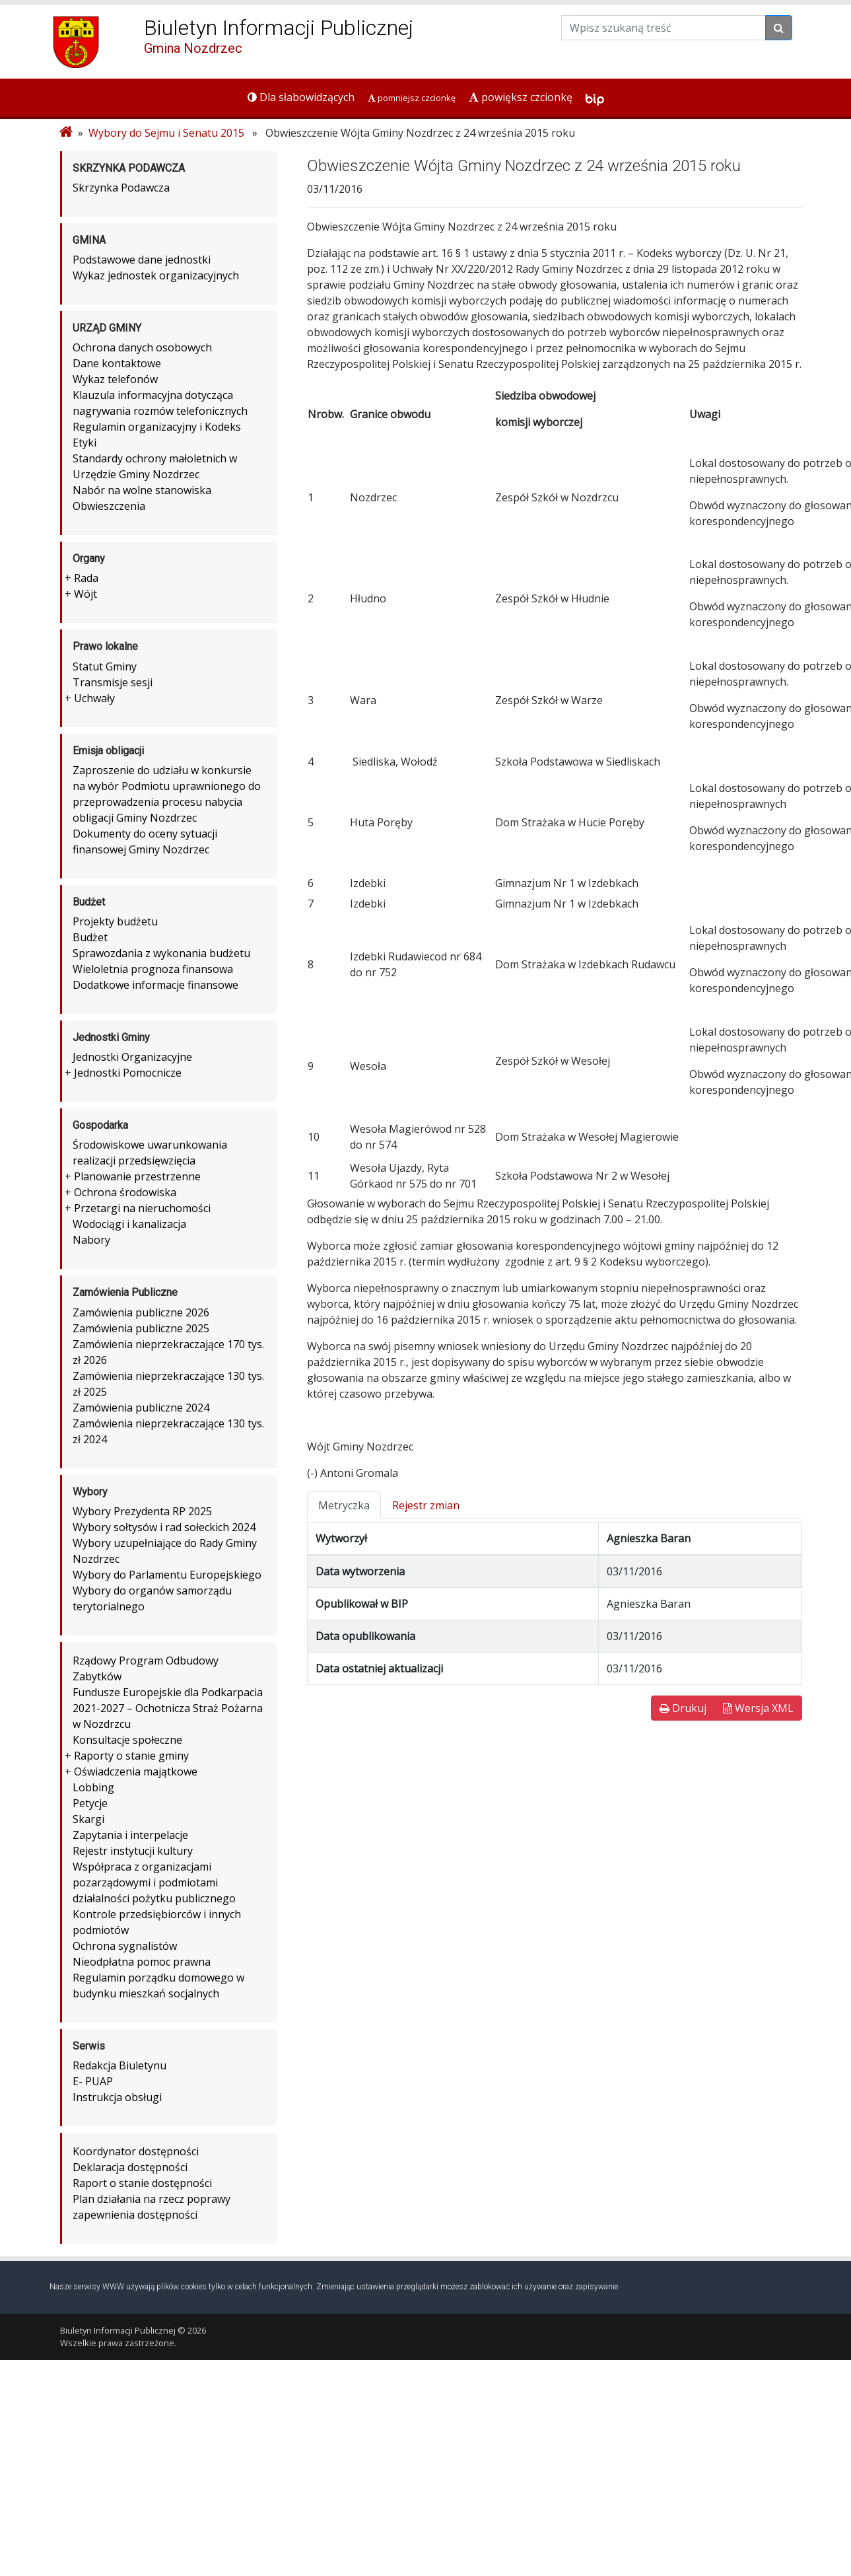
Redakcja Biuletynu (119, 2065)
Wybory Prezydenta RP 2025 (142, 1511)
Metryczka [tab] (344, 1505)
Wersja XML (758, 1708)
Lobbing (93, 1787)
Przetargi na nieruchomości (142, 1208)
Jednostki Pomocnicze (128, 1072)
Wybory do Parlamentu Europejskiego (167, 1574)
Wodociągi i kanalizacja (129, 1224)
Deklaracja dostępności (130, 2167)
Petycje (90, 1803)
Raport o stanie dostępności (142, 2183)
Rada (86, 578)
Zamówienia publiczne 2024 (141, 1407)
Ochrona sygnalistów (125, 1946)
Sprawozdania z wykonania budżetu (161, 953)
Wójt (85, 594)
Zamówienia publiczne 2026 (141, 1312)
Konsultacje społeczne (127, 1740)
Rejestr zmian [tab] (426, 1505)
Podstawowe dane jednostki (142, 259)
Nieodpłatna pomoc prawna (142, 1961)
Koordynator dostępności (136, 2151)
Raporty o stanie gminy (131, 1755)
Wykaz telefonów (115, 379)
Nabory (91, 1240)
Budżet (90, 937)
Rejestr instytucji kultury (133, 1850)
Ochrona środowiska (125, 1192)
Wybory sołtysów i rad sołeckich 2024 (164, 1527)
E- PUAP (93, 2081)
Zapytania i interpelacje (130, 1835)
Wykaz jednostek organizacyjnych (156, 275)
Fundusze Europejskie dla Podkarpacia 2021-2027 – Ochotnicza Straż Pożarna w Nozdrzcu (168, 1708)
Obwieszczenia (109, 506)
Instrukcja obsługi (117, 2097)
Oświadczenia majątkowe (135, 1771)
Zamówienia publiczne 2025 (141, 1328)
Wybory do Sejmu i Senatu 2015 (166, 132)
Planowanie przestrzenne (137, 1176)
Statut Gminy (105, 666)
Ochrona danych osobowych (142, 347)
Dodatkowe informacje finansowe (155, 985)
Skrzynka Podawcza (121, 187)
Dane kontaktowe (117, 363)
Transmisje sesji (113, 682)
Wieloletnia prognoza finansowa (153, 969)
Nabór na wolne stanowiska (142, 490)
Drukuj (683, 1708)
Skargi (88, 1819)
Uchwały (94, 698)
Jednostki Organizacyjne (132, 1057)
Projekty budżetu (115, 921)
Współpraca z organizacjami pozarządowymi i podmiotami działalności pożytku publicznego (154, 1882)
